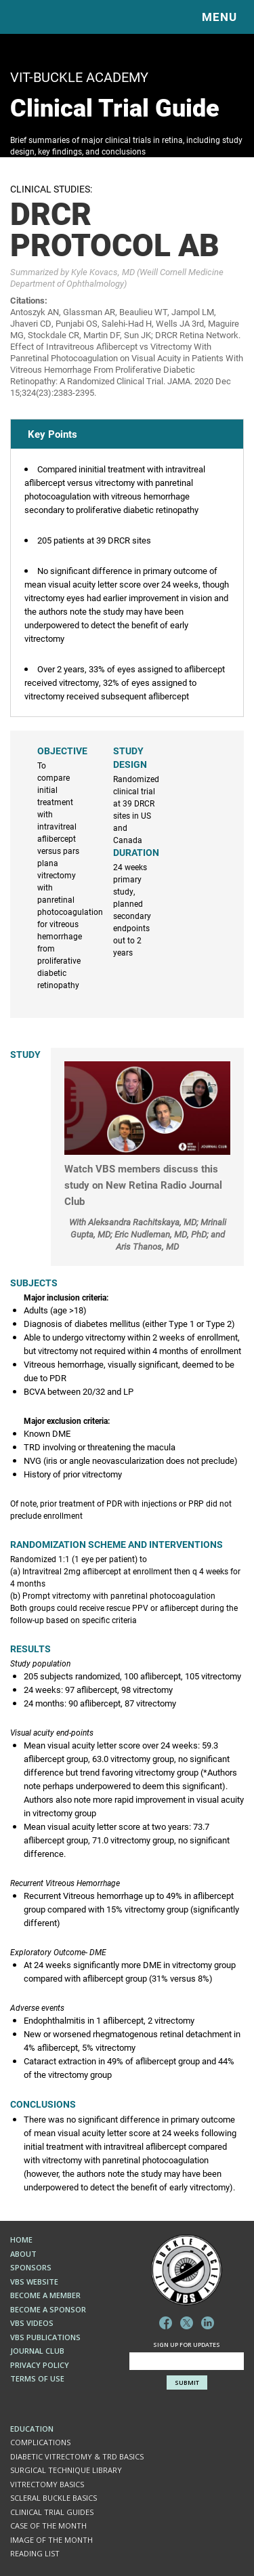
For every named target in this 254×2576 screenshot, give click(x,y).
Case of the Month (48, 2525)
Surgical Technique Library (66, 2470)
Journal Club (37, 2351)
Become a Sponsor (48, 2309)
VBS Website (34, 2281)
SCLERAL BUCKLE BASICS (53, 2498)
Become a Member (45, 2295)
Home (21, 2239)
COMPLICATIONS (40, 2442)
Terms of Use (37, 2378)
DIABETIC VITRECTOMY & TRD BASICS (77, 2456)
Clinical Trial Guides (51, 2512)
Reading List (35, 2553)
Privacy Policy (39, 2365)
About (23, 2254)
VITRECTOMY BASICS (47, 2484)
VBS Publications (45, 2337)
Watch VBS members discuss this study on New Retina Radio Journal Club (143, 1185)
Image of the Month (51, 2540)
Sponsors (30, 2267)
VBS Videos (32, 2323)
